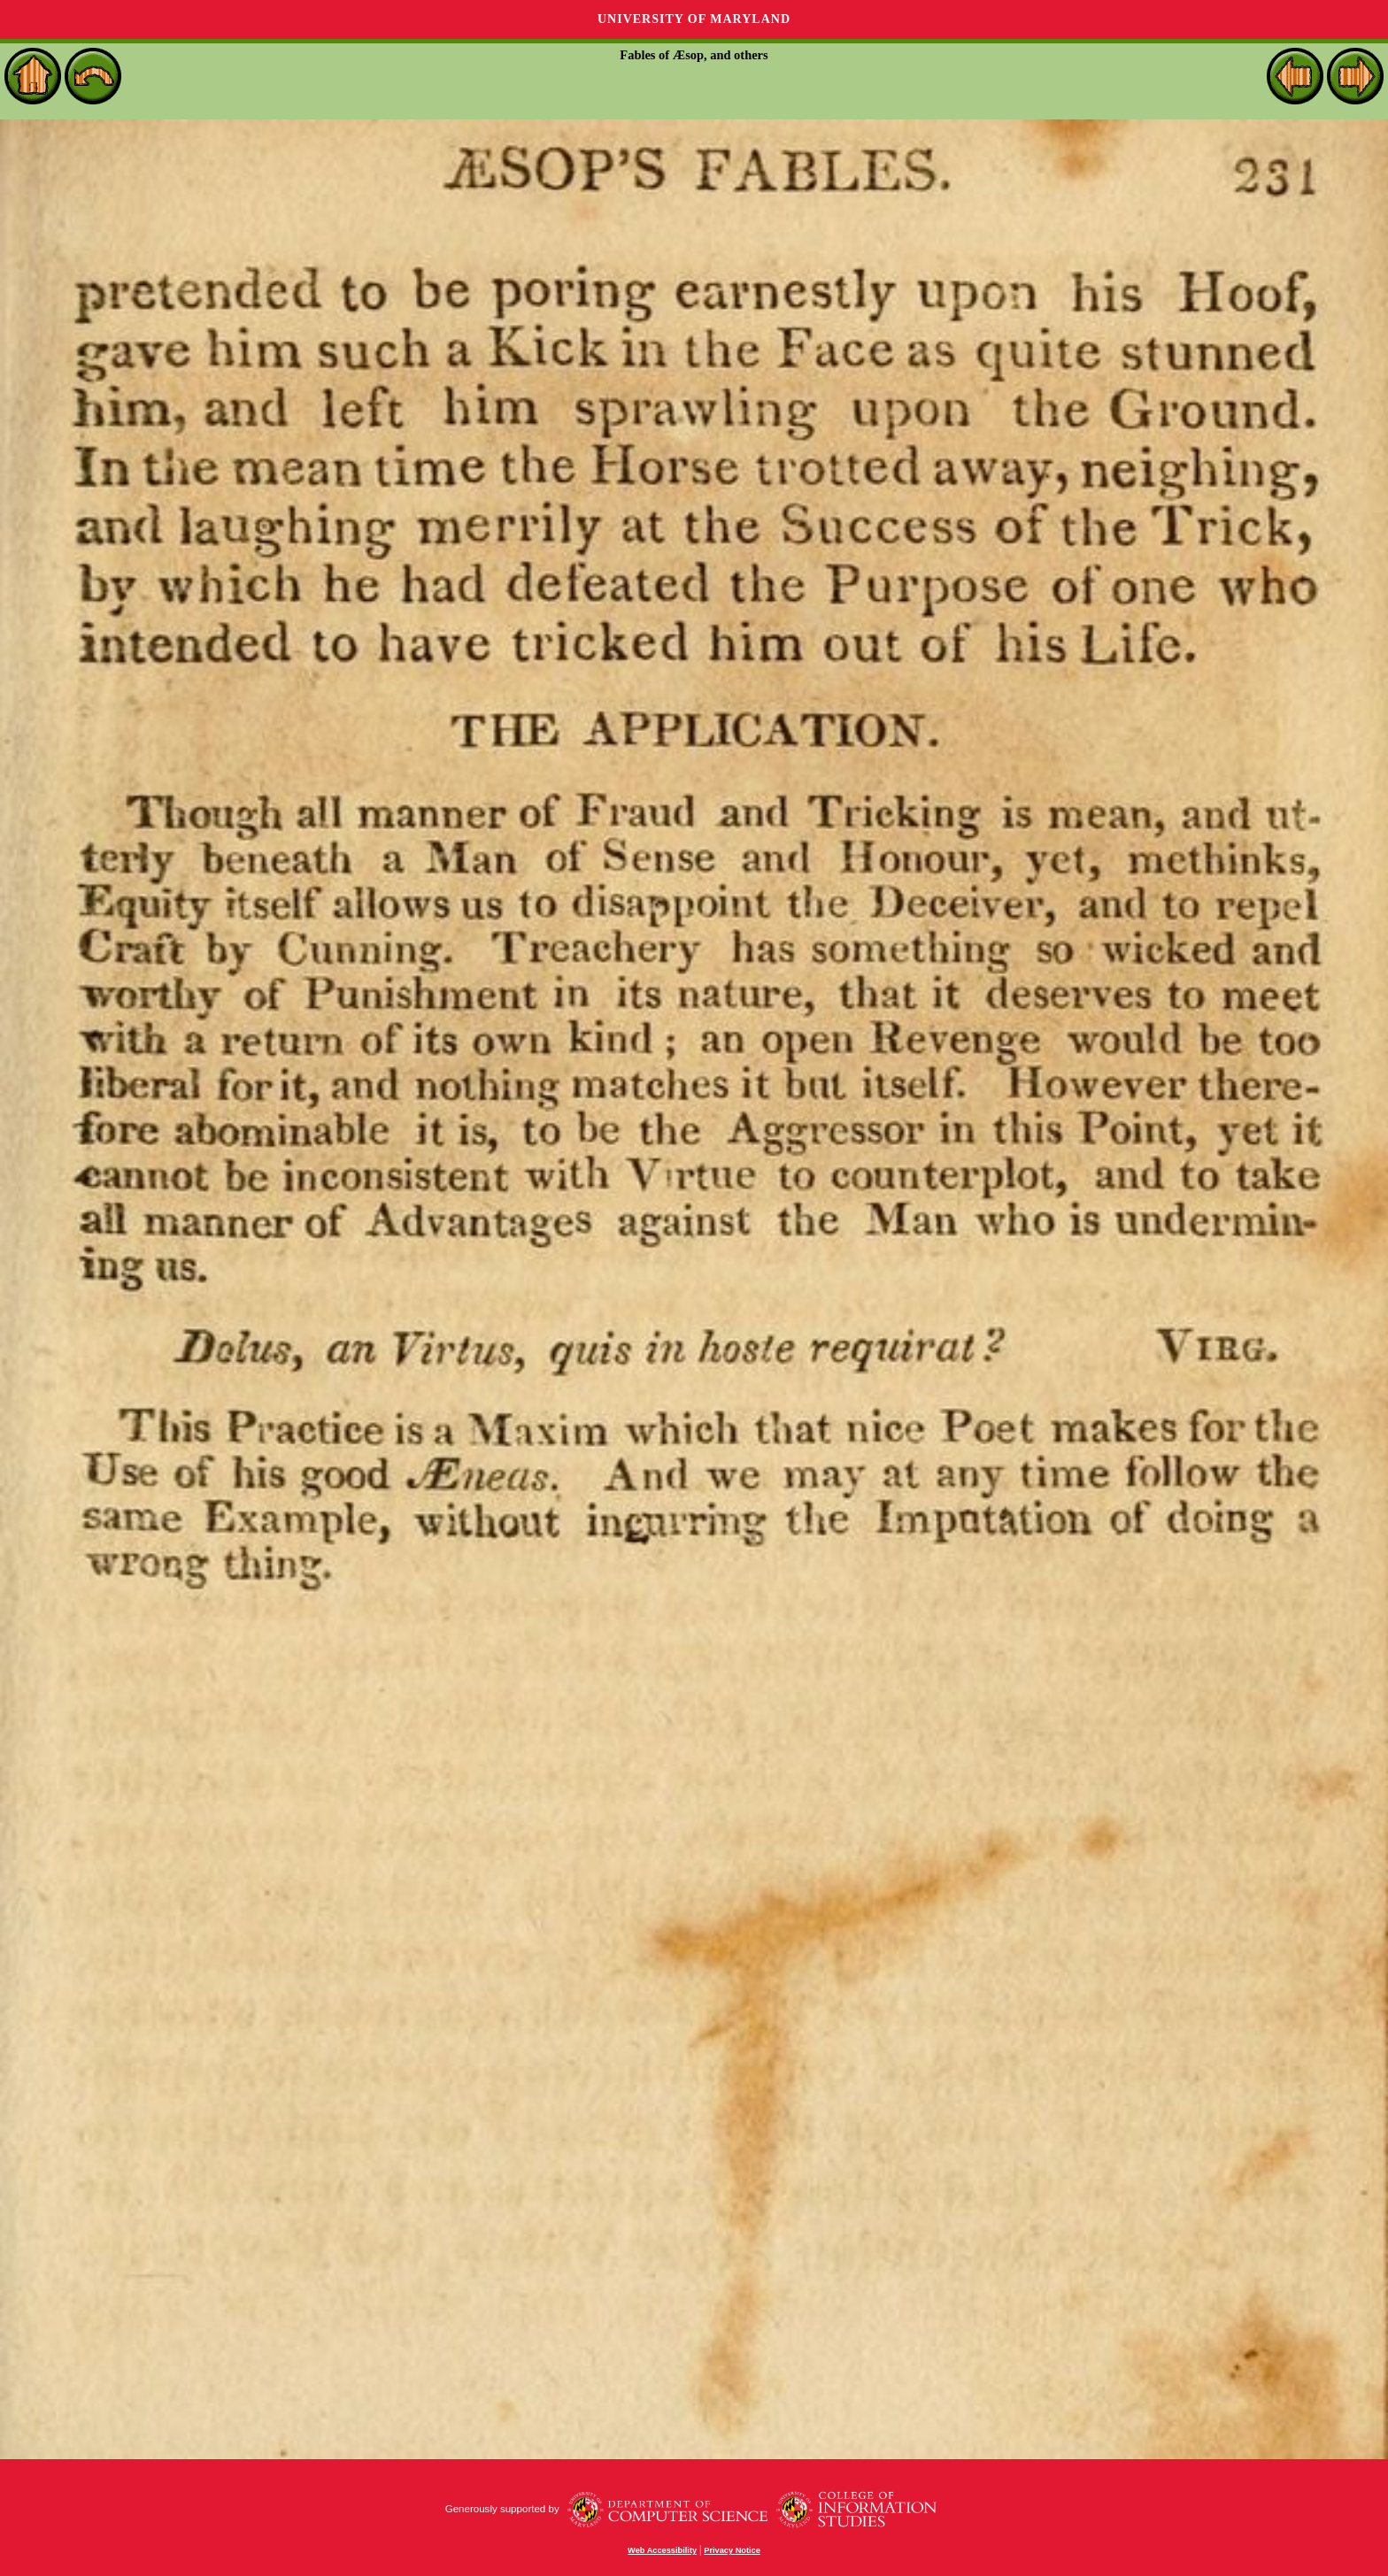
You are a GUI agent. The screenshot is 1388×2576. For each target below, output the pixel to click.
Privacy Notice (732, 2550)
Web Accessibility (662, 2550)
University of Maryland (694, 19)
